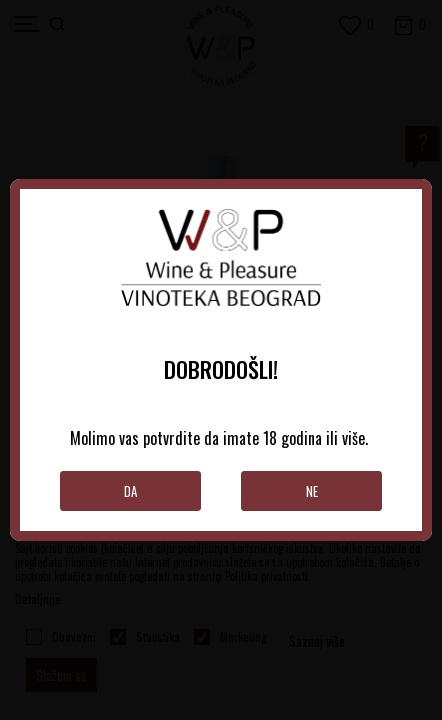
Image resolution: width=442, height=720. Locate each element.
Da (130, 491)
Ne (312, 491)
